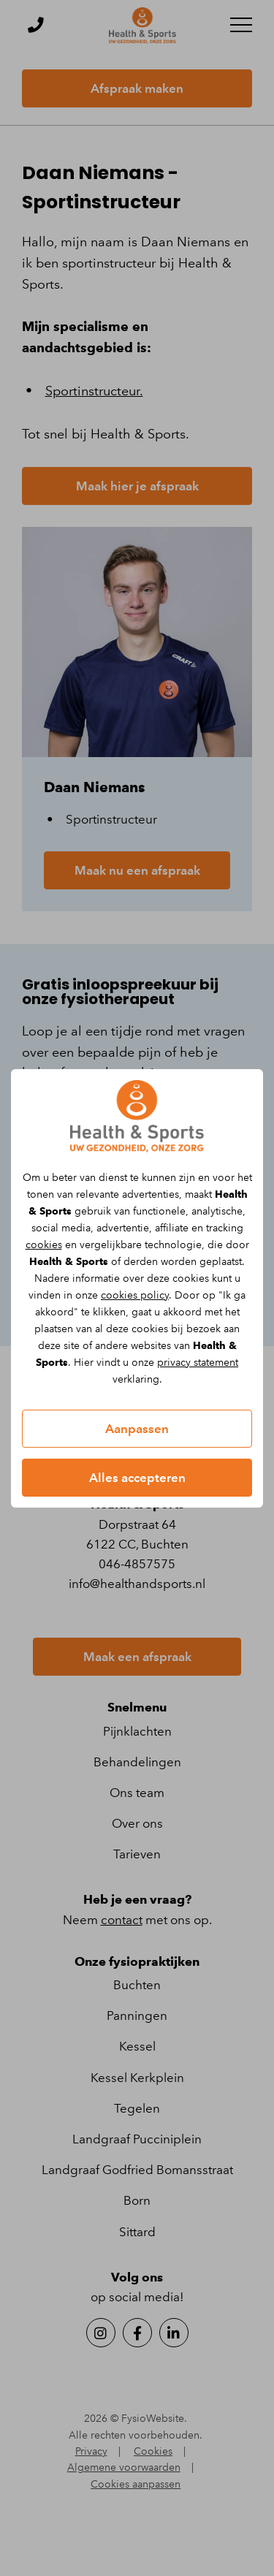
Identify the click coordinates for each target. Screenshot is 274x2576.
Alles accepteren (137, 1477)
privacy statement (197, 1362)
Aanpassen (137, 1428)
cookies (44, 1245)
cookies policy (135, 1295)
